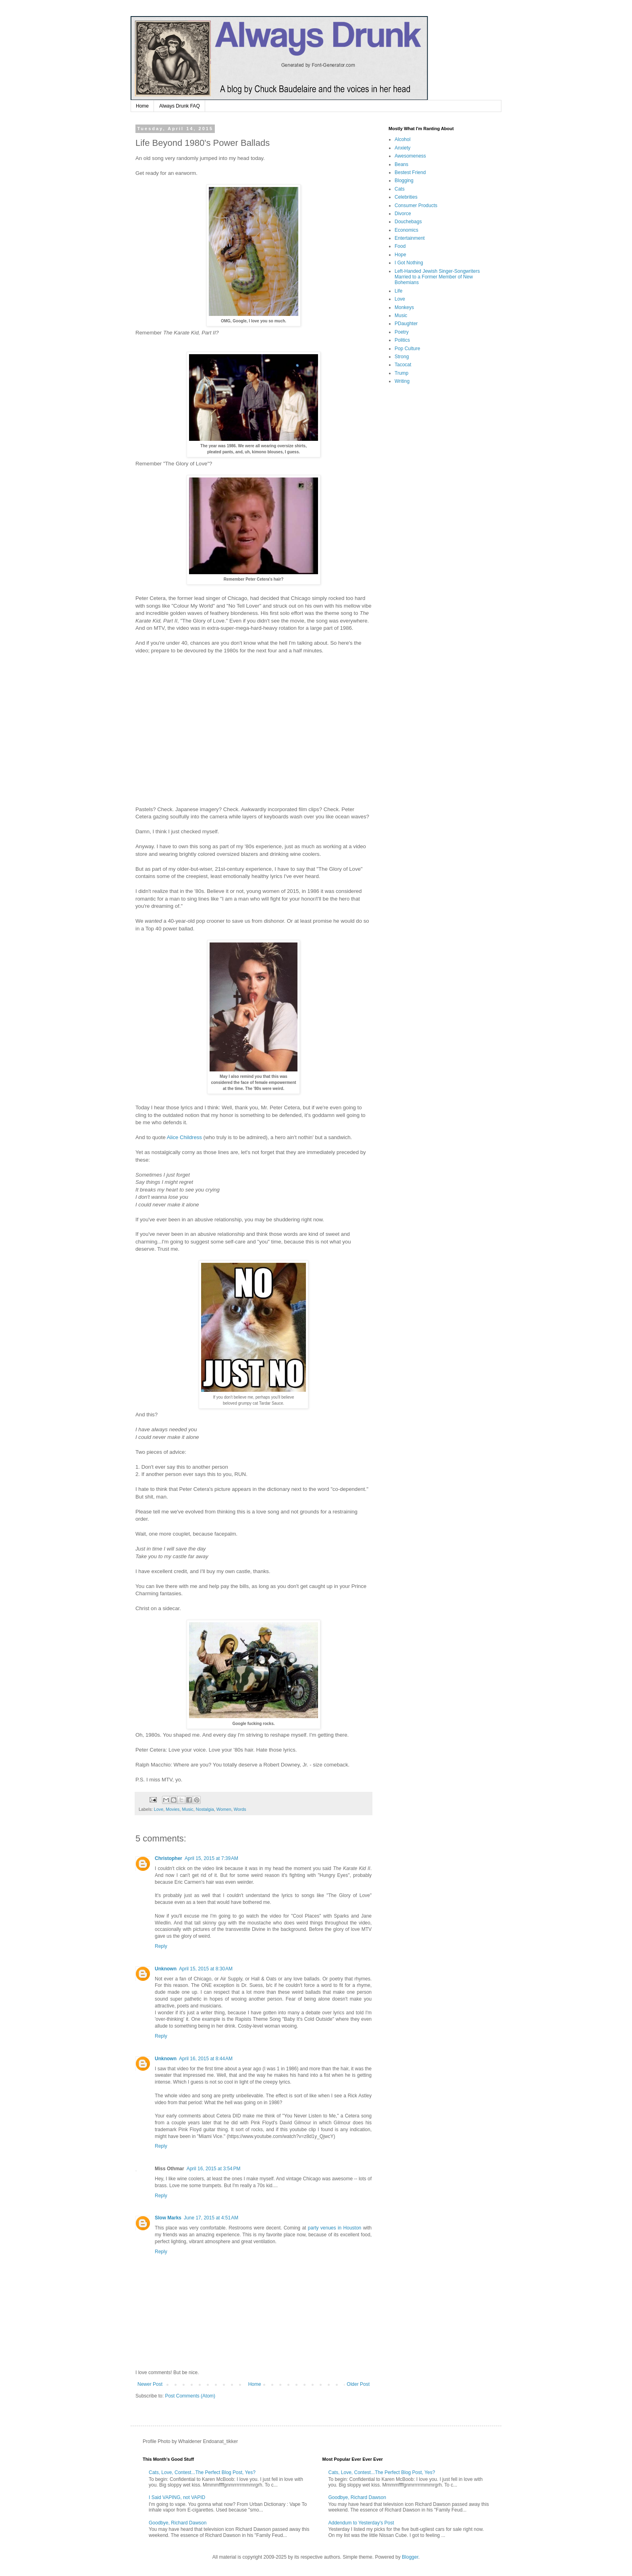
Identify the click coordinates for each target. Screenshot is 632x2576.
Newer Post (149, 2384)
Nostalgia (205, 1809)
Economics (406, 230)
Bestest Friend (410, 172)
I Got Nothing (409, 263)
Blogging (404, 180)
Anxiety (402, 148)
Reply (161, 1946)
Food (400, 246)
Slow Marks (168, 2218)
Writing (402, 381)
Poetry (402, 332)
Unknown (166, 1969)
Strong (402, 356)
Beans (401, 164)
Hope (400, 254)
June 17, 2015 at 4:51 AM (211, 2218)
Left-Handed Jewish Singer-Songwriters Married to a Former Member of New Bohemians (437, 277)
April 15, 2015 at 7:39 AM (211, 1858)
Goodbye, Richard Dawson (177, 2523)
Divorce (403, 213)
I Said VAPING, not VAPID (177, 2497)
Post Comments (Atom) (190, 2396)
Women (223, 1809)
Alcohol (402, 139)
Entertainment (410, 238)
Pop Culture (407, 348)
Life (398, 291)
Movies (172, 1809)
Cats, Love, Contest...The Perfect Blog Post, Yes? (202, 2472)
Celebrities (406, 197)
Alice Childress (184, 1137)
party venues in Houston (335, 2228)
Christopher (168, 1858)
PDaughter (406, 323)
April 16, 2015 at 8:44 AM (206, 2058)
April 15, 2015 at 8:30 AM (206, 1969)
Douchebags (408, 221)
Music (187, 1809)
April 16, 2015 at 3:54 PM (214, 2168)
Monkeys (404, 307)
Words (240, 1809)
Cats (400, 189)
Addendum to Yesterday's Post (361, 2523)
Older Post (358, 2384)
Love (158, 1809)
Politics (402, 340)
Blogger (410, 2557)
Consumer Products (416, 205)
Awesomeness (410, 156)
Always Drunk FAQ (179, 106)
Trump (401, 373)
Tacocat (403, 364)
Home (142, 106)
